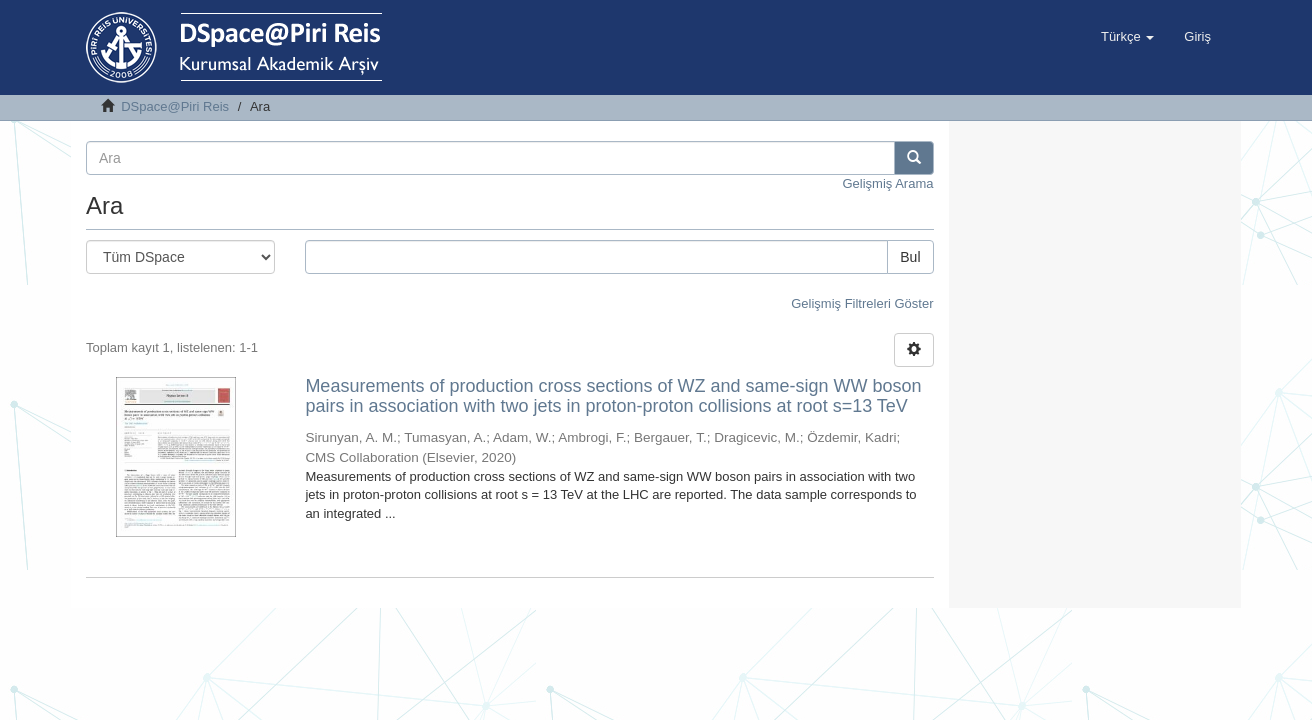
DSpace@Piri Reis (175, 106)
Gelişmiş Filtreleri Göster (862, 303)
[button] (1127, 37)
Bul (910, 257)
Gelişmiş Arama (887, 183)
